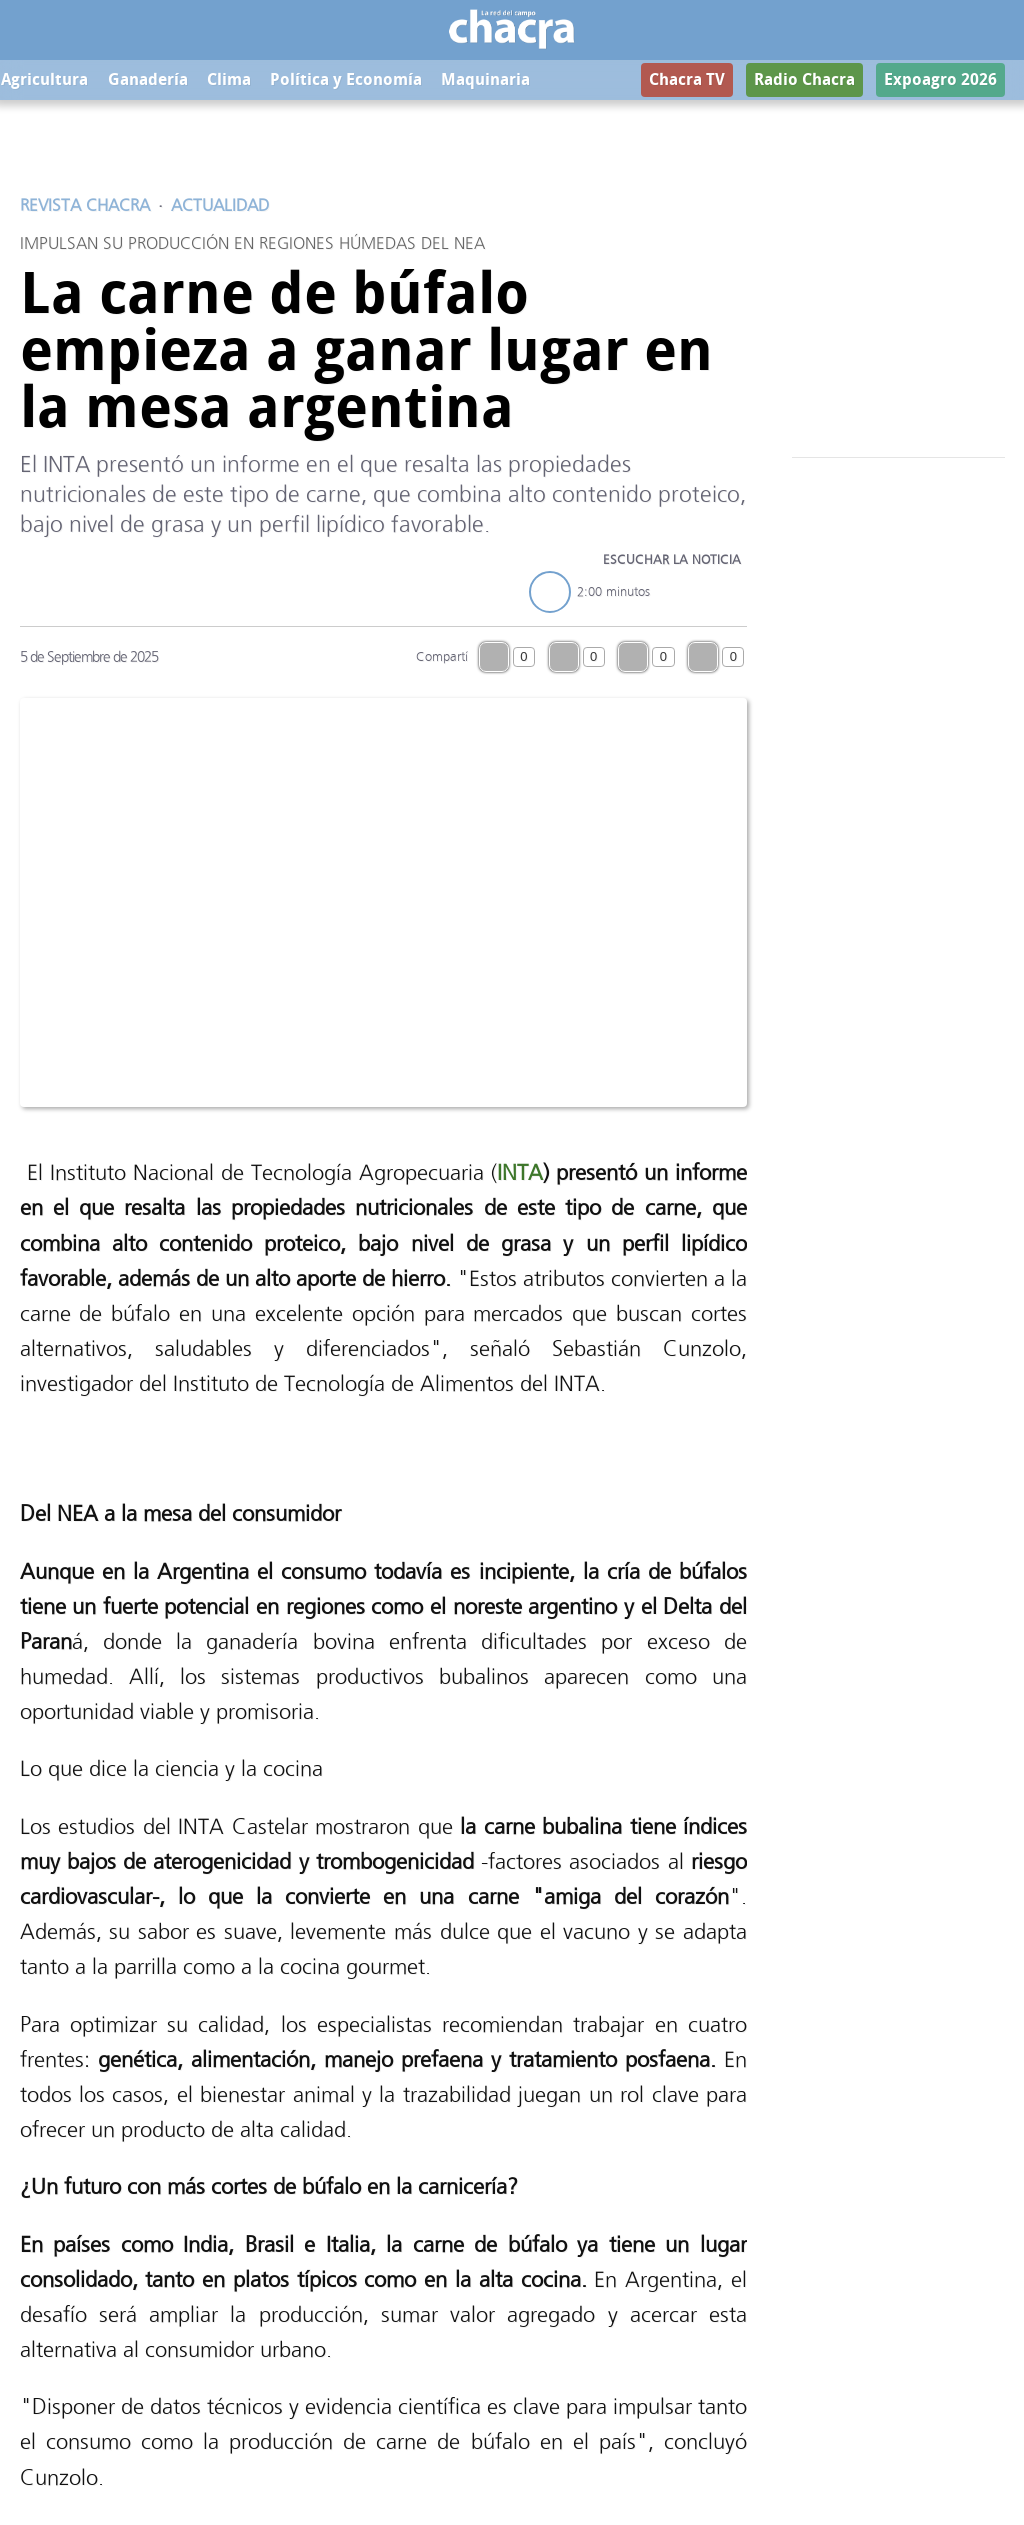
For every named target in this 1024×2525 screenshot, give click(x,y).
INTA (520, 1172)
